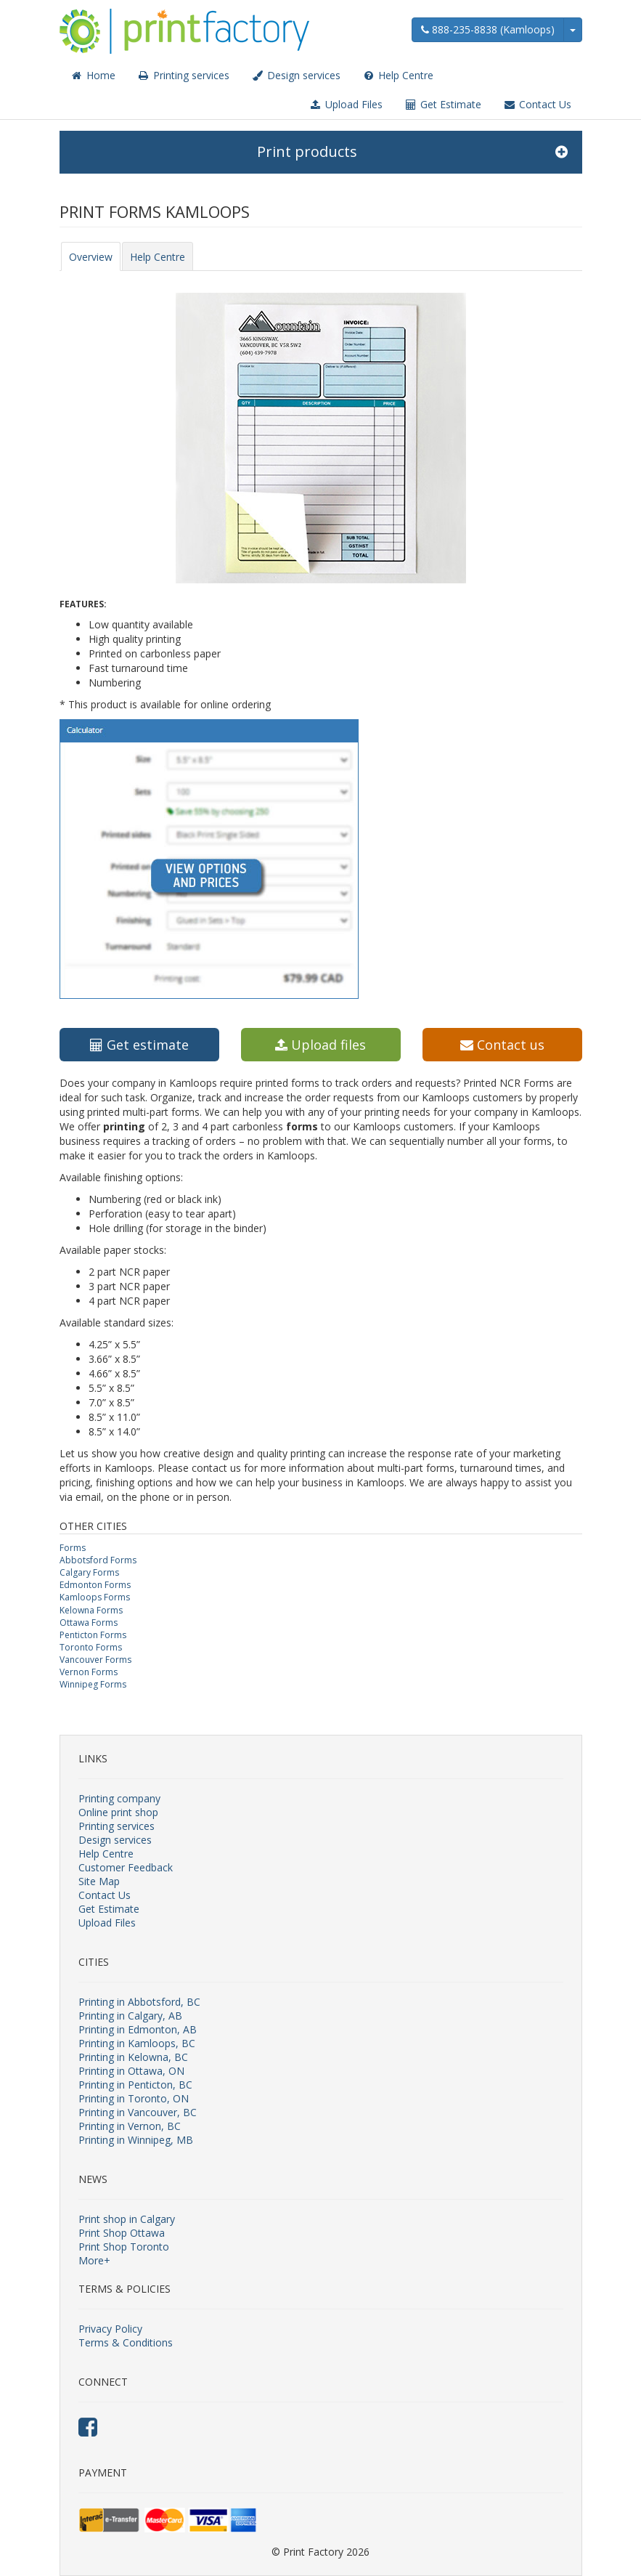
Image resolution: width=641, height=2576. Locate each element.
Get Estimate (442, 104)
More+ (94, 2260)
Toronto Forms (91, 1647)
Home (92, 75)
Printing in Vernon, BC (129, 2126)
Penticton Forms (93, 1635)
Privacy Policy (110, 2329)
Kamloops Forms (95, 1597)
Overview (91, 257)
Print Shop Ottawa (121, 2233)
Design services (295, 75)
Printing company (119, 1798)
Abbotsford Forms (98, 1560)
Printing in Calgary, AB (130, 2015)
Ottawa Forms (89, 1622)
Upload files (320, 1044)
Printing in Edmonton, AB (137, 2029)
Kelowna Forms (91, 1610)
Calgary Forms (89, 1572)
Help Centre (397, 75)
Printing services (183, 75)
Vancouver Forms (95, 1659)
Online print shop (118, 1812)
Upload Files (346, 104)
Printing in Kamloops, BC (136, 2043)
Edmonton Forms (95, 1585)
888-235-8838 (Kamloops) (488, 29)
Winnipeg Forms (93, 1684)
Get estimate (139, 1044)
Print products (412, 152)
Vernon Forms (89, 1672)
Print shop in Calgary (126, 2219)
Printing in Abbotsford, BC (139, 2002)
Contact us (502, 1044)
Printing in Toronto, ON (133, 2098)
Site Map (99, 1881)
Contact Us (537, 104)
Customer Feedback (125, 1867)
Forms (73, 1548)
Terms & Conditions (125, 2342)
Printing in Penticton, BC (135, 2084)
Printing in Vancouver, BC (137, 2112)
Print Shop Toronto (123, 2246)
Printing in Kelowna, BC (133, 2057)
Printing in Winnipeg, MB (135, 2140)
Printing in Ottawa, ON (131, 2071)
